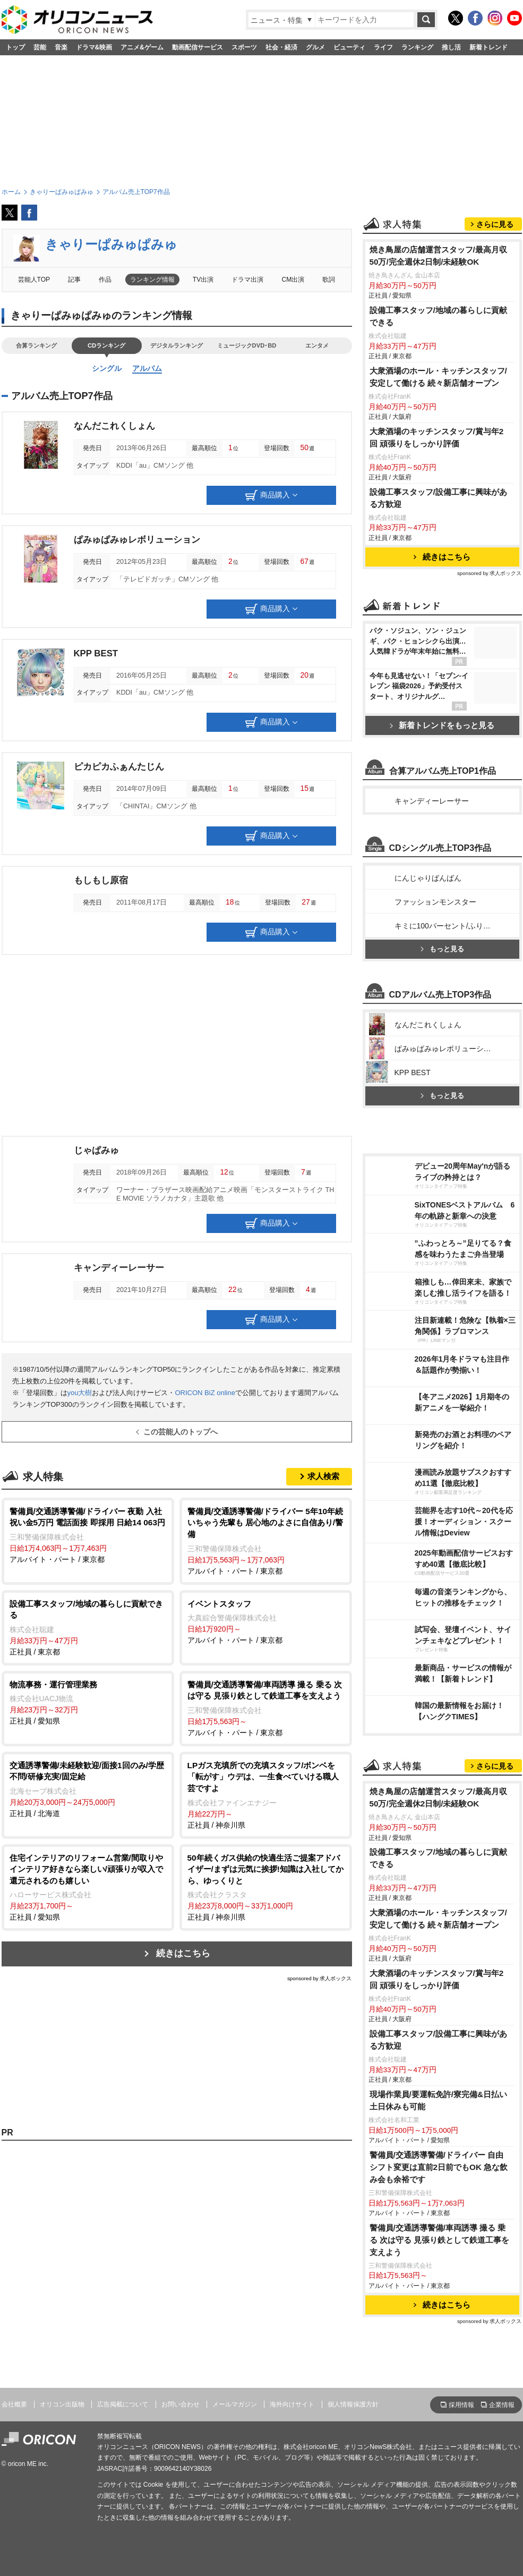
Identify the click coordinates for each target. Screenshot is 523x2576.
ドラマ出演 (247, 279)
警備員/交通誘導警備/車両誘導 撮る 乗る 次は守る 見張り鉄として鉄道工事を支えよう (440, 2240)
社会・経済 (281, 47)
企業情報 (502, 2405)
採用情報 (461, 2405)
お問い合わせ (180, 2404)
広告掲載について (122, 2404)
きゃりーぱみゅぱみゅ (111, 244)
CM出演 (293, 279)
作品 (105, 279)
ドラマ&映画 (94, 47)
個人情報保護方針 (353, 2404)
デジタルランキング (176, 345)
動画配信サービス (197, 47)
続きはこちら (183, 1953)
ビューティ (349, 47)
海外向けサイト (292, 2404)
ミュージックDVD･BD (247, 345)
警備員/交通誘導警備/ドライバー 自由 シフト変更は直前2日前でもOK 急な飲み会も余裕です (439, 2167)
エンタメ (317, 345)
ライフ (383, 47)
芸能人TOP (34, 279)
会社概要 (14, 2404)
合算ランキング (36, 345)
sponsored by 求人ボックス (319, 1978)
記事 (74, 279)
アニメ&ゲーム (142, 47)
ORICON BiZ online (205, 1393)
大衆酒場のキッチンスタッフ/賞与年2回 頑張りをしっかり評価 (437, 437)
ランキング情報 (152, 279)
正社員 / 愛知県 (88, 1702)
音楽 (61, 47)
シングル (107, 368)
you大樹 (79, 1393)
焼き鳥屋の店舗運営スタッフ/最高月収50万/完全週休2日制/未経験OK (438, 255)
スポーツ (244, 47)
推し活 (451, 47)
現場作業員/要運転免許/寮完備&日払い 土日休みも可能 (439, 2100)
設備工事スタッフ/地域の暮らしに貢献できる (438, 316)
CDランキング (106, 345)
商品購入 (271, 495)
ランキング (417, 47)
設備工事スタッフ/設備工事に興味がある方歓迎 (438, 498)
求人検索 (323, 1476)
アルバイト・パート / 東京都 (88, 1535)
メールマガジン (234, 2404)
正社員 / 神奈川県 (265, 1794)
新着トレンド (488, 47)
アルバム (147, 368)
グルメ (315, 47)
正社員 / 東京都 (88, 1627)
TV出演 (203, 279)
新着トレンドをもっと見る (442, 725)
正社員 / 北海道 (88, 1789)
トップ (15, 47)
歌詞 (328, 279)
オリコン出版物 (62, 2404)
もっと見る (442, 949)
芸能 (39, 47)
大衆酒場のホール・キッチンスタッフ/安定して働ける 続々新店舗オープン (438, 376)
